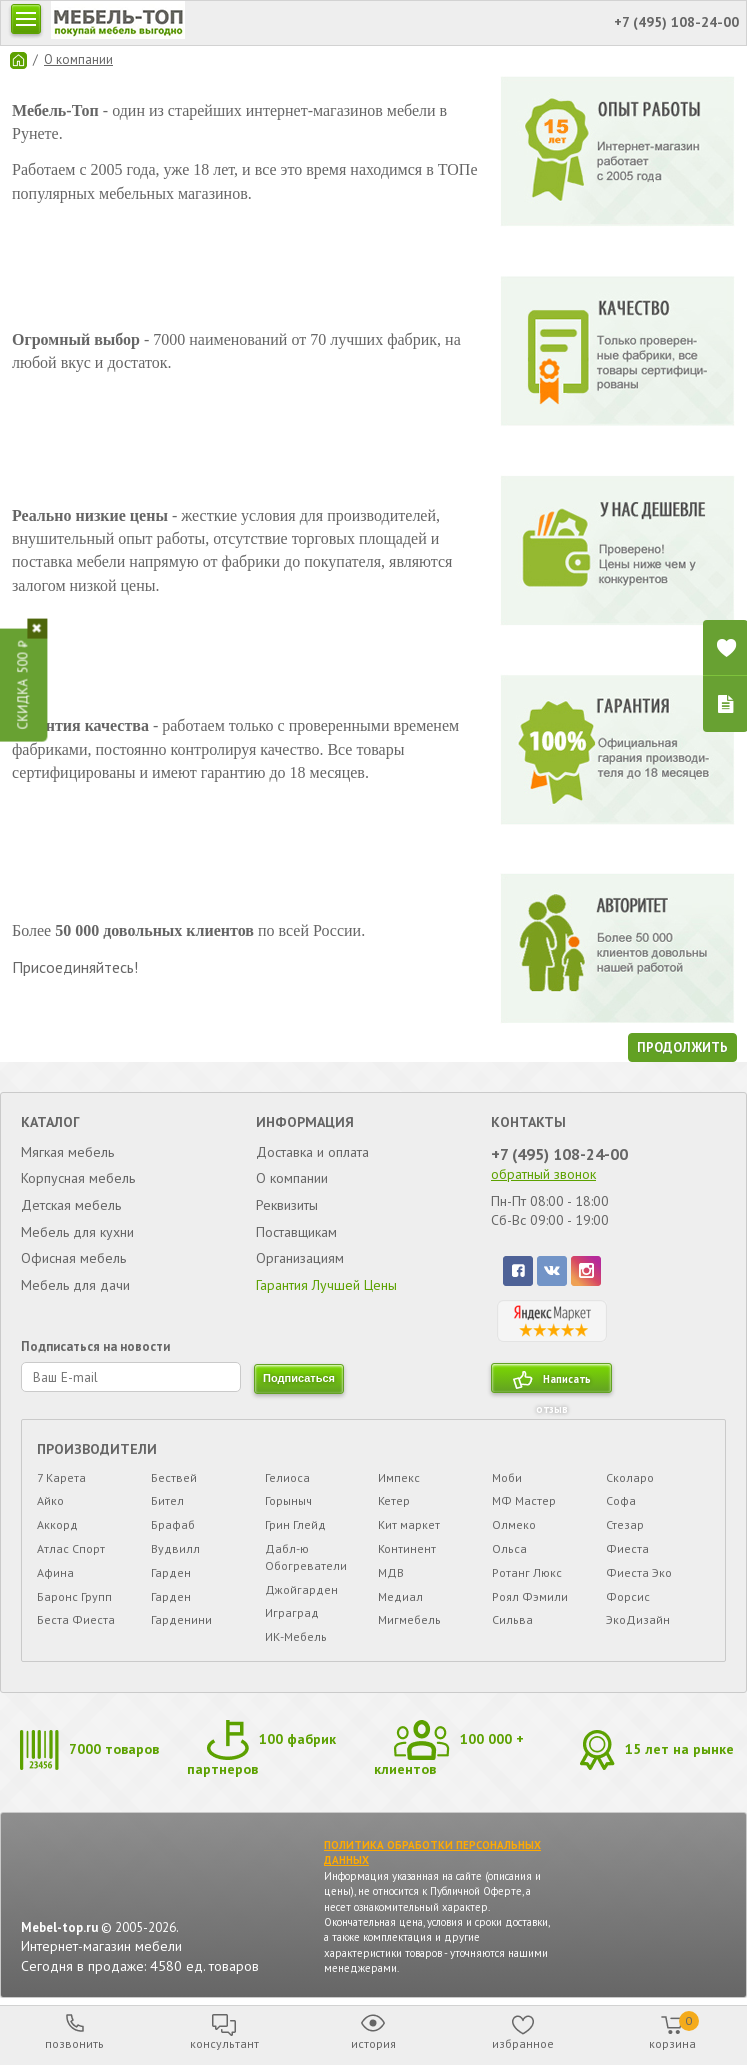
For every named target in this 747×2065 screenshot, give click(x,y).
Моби (507, 1477)
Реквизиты (287, 1205)
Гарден (171, 1572)
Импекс (399, 1477)
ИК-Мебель (296, 1636)
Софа (621, 1500)
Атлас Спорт (71, 1548)
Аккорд (57, 1524)
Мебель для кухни (77, 1232)
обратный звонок (543, 1174)
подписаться (299, 1378)
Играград (292, 1612)
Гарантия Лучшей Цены (326, 1285)
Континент (407, 1548)
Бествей (174, 1477)
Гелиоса (287, 1477)
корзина (674, 2031)
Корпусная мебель (78, 1178)
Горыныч (288, 1500)
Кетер (394, 1500)
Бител (167, 1500)
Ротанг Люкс (527, 1572)
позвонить (74, 2043)
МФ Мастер (524, 1500)
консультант (224, 2043)
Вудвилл (175, 1548)
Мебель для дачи (75, 1285)
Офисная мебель (73, 1258)
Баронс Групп (74, 1596)
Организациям (300, 1258)
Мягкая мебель (67, 1152)
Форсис (628, 1596)
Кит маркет (409, 1524)
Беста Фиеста (76, 1619)
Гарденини (181, 1619)
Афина (55, 1572)
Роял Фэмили (530, 1596)
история (373, 2043)
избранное (523, 2043)
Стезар (625, 1524)
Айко (50, 1500)
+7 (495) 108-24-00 (559, 1154)
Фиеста (627, 1548)
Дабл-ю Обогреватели (306, 1557)
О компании (78, 59)
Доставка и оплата (312, 1152)
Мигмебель (409, 1619)
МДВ (391, 1572)
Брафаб (173, 1524)
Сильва (512, 1619)
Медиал (400, 1596)
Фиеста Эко (639, 1572)
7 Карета (61, 1477)
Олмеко (514, 1524)
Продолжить (682, 1047)
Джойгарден (301, 1589)
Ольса (509, 1548)
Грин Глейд (295, 1524)
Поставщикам (296, 1232)
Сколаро (630, 1477)
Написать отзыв (563, 1382)
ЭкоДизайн (638, 1619)
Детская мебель (71, 1205)
